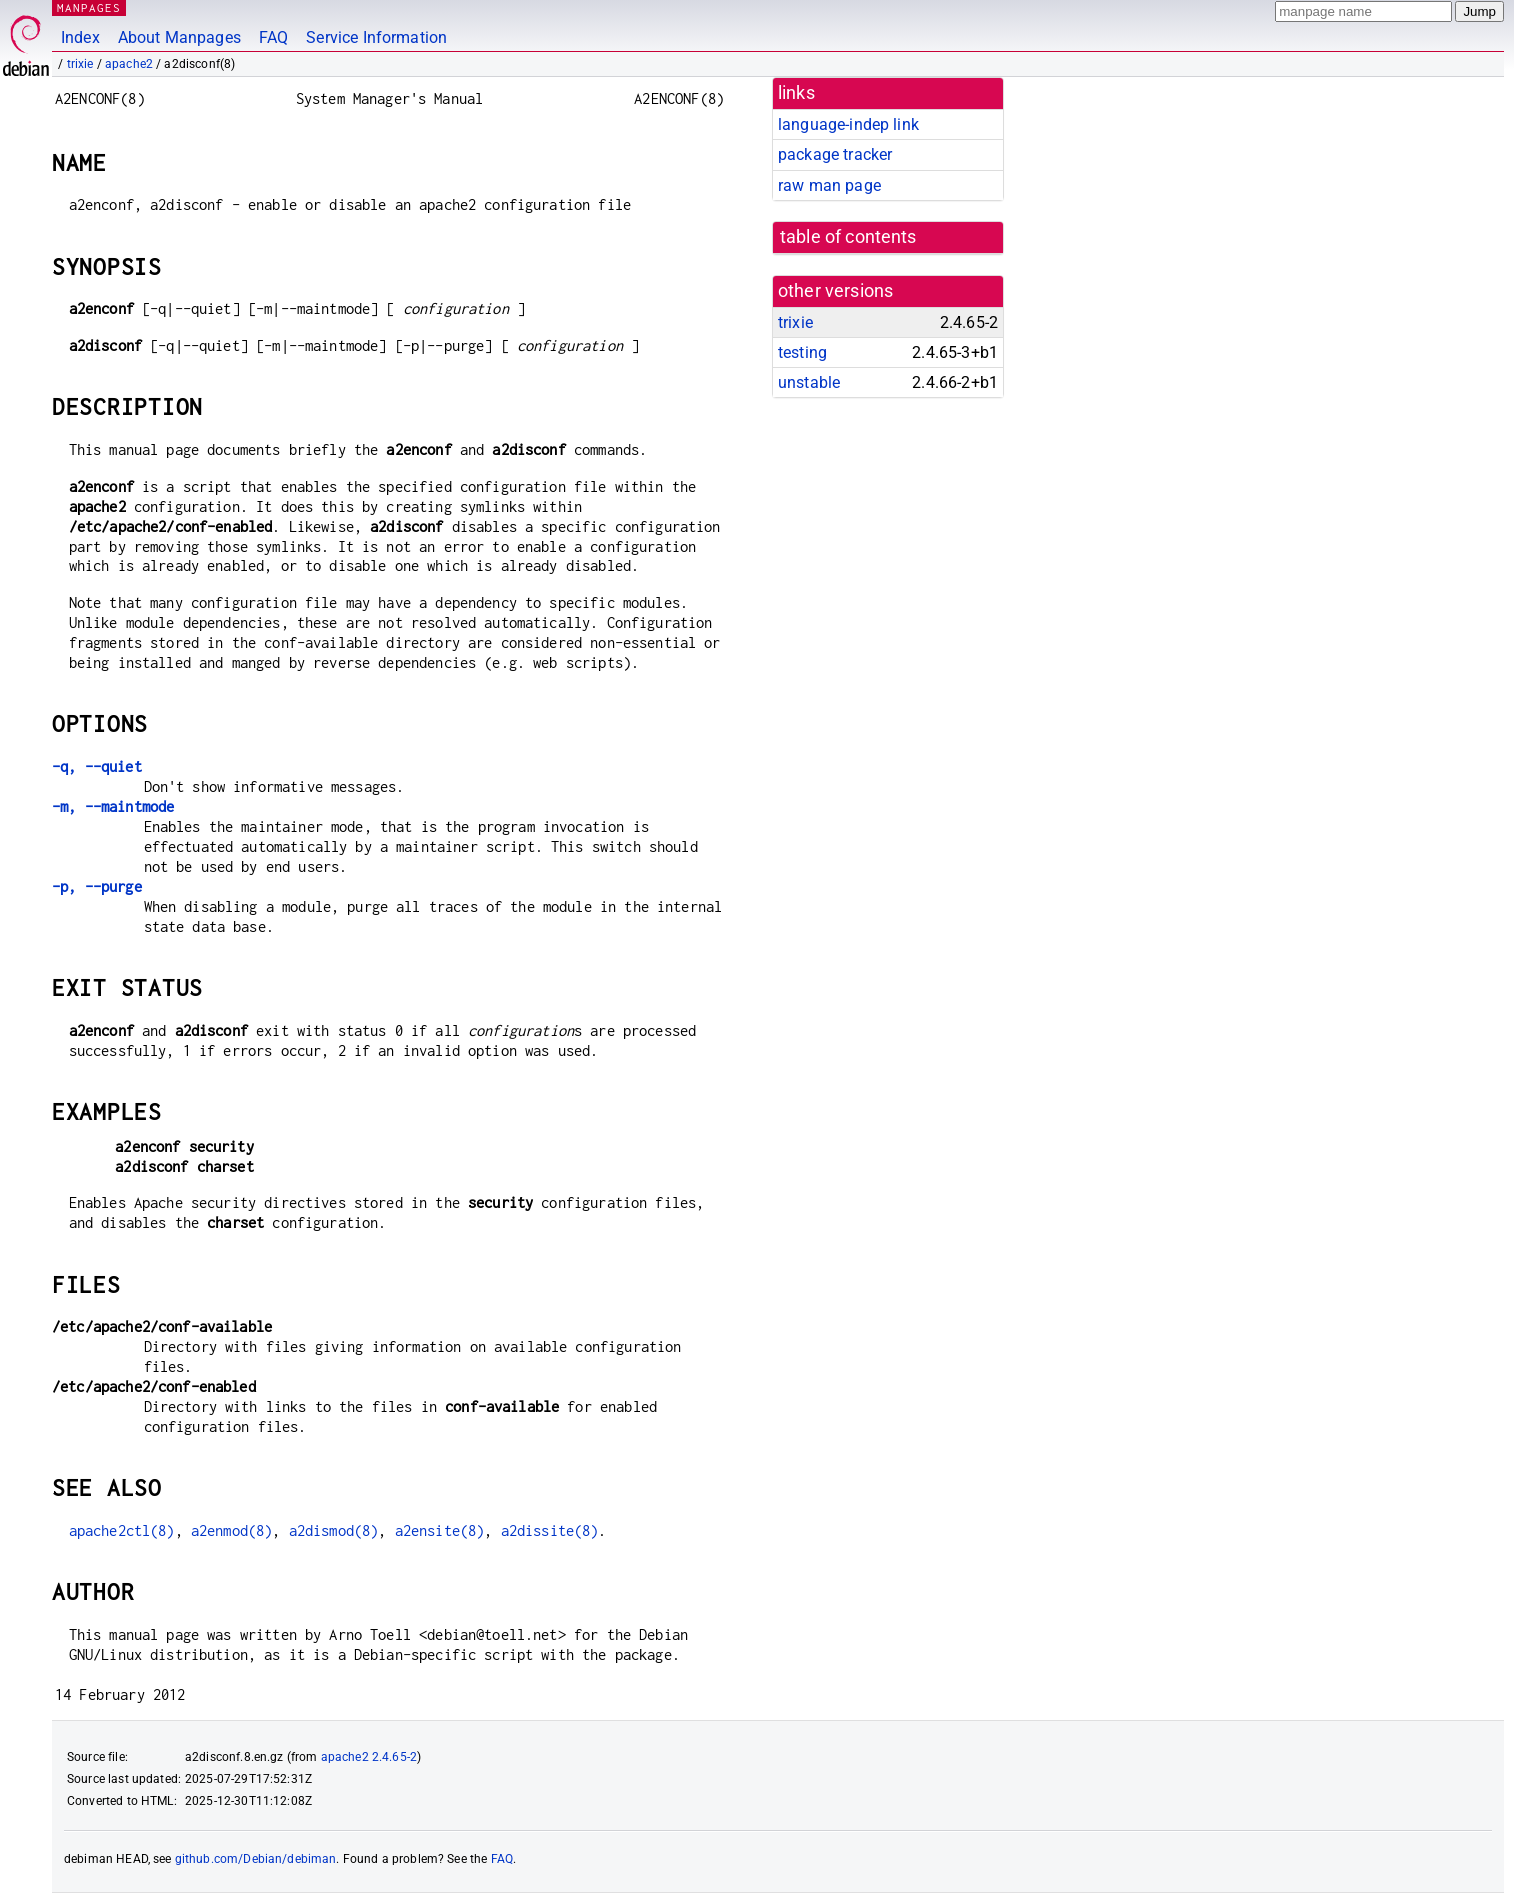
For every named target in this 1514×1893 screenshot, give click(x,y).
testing (802, 352)
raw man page (829, 185)
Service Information (376, 37)
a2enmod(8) (232, 1530)
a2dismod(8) (334, 1530)
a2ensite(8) (440, 1530)
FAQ (273, 37)
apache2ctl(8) (122, 1530)
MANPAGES (89, 7)
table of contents (848, 237)
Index (80, 37)
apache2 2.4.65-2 (369, 1757)
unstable (809, 382)
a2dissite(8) (550, 1530)
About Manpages (179, 37)
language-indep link (848, 124)
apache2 (129, 64)
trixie (80, 64)
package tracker (835, 154)
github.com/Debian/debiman (256, 1859)
